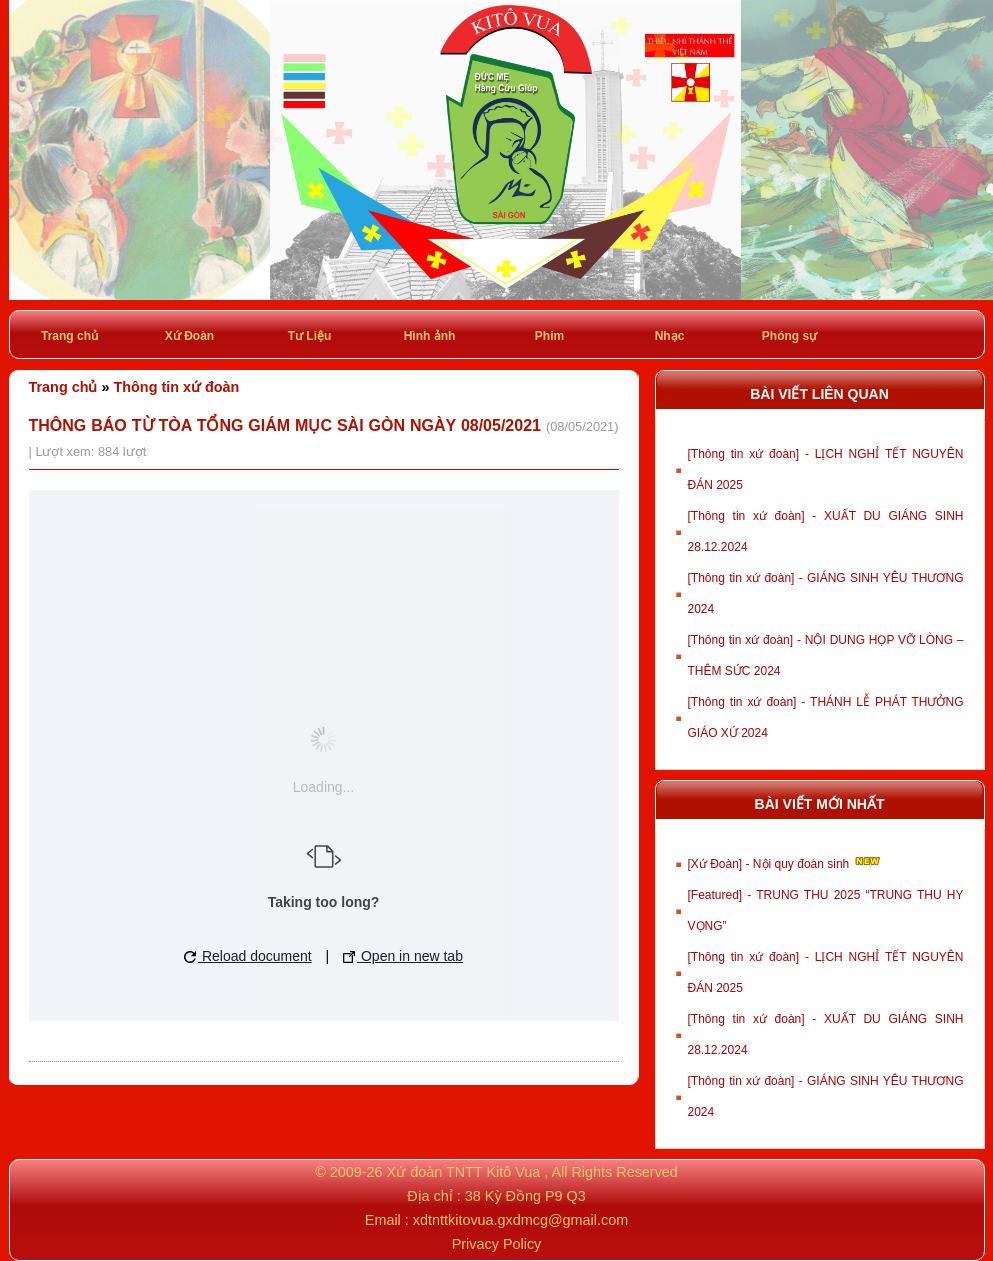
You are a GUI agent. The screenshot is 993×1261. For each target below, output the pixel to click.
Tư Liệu (310, 336)
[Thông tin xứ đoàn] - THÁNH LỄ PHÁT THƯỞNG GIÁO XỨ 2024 (826, 717)
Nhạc (670, 336)
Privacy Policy (497, 1244)
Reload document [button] (248, 956)
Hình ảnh (430, 336)
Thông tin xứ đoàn (177, 387)
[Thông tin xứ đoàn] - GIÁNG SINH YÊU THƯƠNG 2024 (826, 593)
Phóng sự (789, 336)
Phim (549, 336)
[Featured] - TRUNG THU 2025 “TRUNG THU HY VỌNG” (826, 910)
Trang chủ (69, 336)
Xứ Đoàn (189, 336)
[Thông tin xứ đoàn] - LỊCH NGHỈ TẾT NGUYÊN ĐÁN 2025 (826, 469)
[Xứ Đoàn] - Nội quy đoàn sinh (785, 862)
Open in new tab (403, 956)
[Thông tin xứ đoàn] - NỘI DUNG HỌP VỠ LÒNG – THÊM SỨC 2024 (826, 655)
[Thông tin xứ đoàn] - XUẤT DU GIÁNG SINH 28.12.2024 (826, 531)
